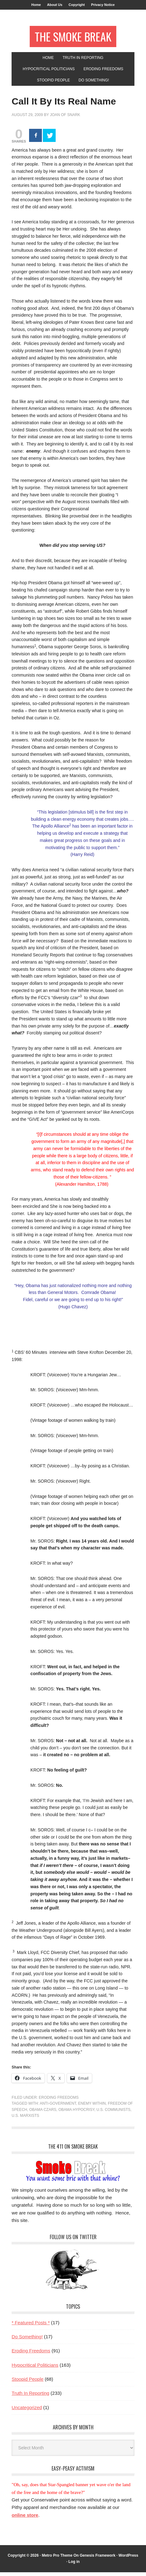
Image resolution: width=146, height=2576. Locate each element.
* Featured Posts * (31, 2326)
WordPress (128, 2559)
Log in (74, 2565)
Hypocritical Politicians (35, 2368)
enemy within (92, 2107)
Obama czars (42, 2113)
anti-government (58, 2107)
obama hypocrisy (76, 2113)
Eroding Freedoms (58, 2101)
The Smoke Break (73, 38)
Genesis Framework (97, 2559)
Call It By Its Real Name (64, 105)
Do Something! (27, 2340)
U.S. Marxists (25, 2119)
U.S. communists (114, 2113)
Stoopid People (27, 2382)
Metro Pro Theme (57, 2559)
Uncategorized (27, 2411)
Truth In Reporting (30, 2396)
